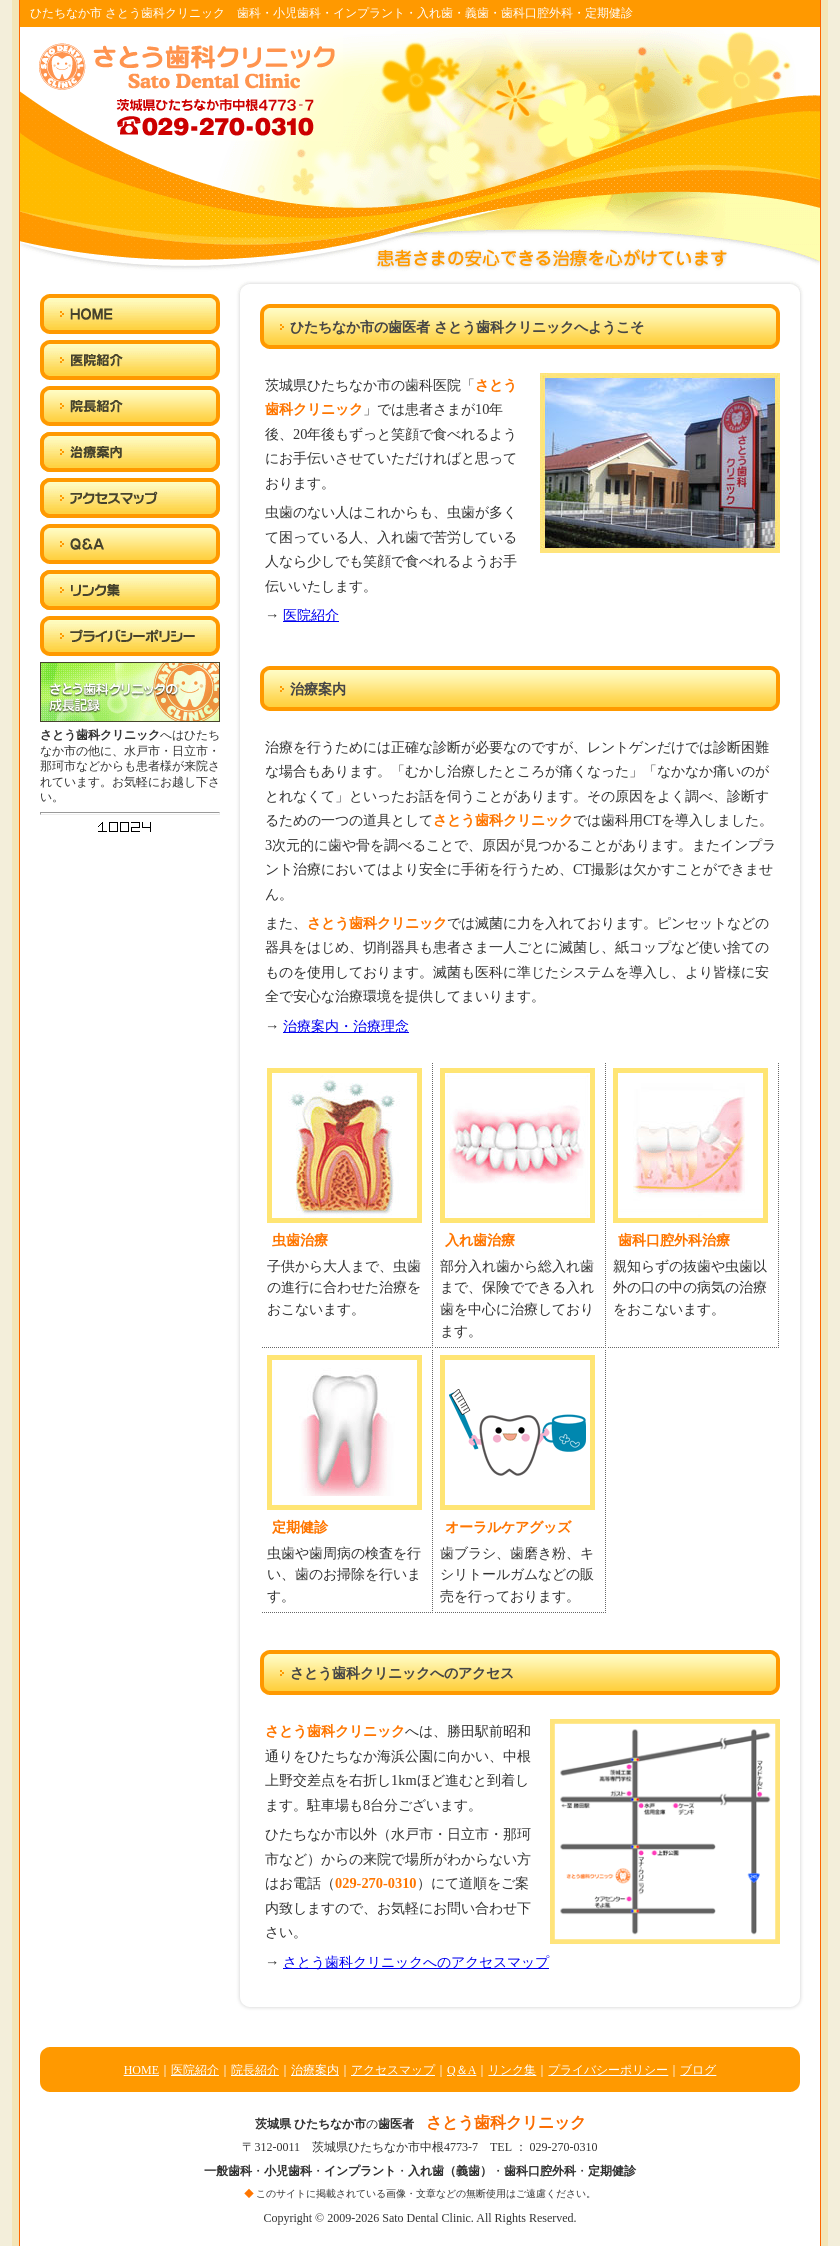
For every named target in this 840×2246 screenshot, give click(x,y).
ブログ (698, 2070)
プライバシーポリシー (608, 2070)
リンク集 (512, 2070)
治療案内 (315, 2070)
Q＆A (461, 2070)
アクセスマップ (393, 2070)
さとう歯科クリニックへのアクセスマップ (416, 1962)
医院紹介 (311, 615)
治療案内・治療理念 (346, 1026)
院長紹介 (255, 2070)
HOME (141, 2070)
